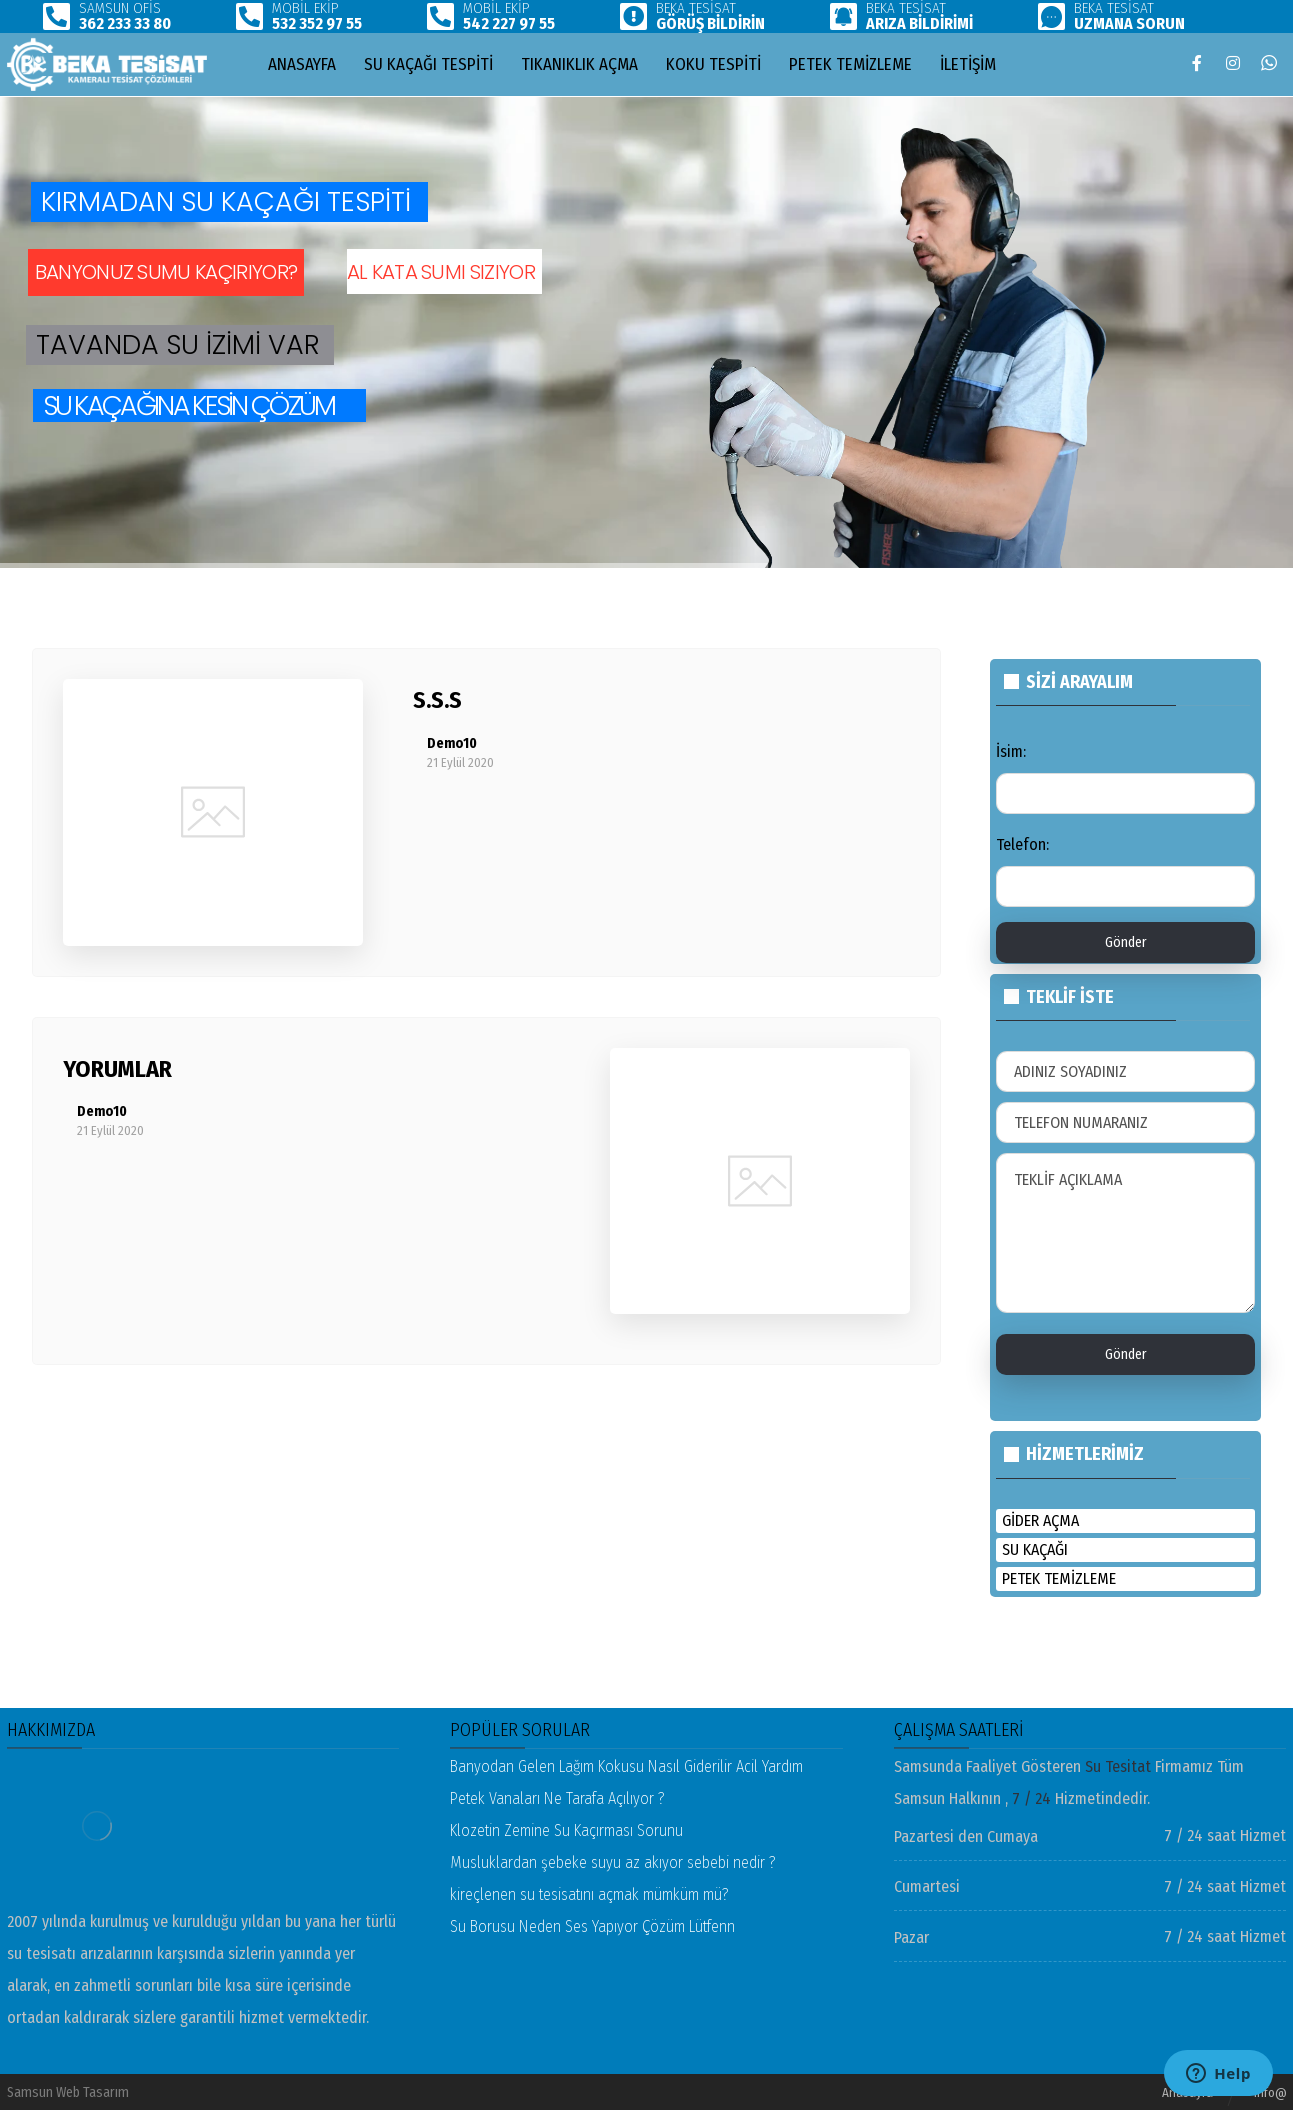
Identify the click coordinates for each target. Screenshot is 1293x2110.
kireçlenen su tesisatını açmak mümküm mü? (589, 1894)
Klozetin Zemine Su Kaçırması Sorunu (566, 1830)
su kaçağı (1035, 1549)
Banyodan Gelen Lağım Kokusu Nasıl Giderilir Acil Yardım (626, 1766)
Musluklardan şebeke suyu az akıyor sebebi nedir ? (613, 1862)
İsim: (1011, 751)
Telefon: (1022, 844)
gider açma (1040, 1520)
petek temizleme (1059, 1578)
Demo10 (452, 744)
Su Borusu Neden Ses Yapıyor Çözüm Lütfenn (592, 1926)
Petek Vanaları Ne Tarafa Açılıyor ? (557, 1798)
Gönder (1126, 942)
